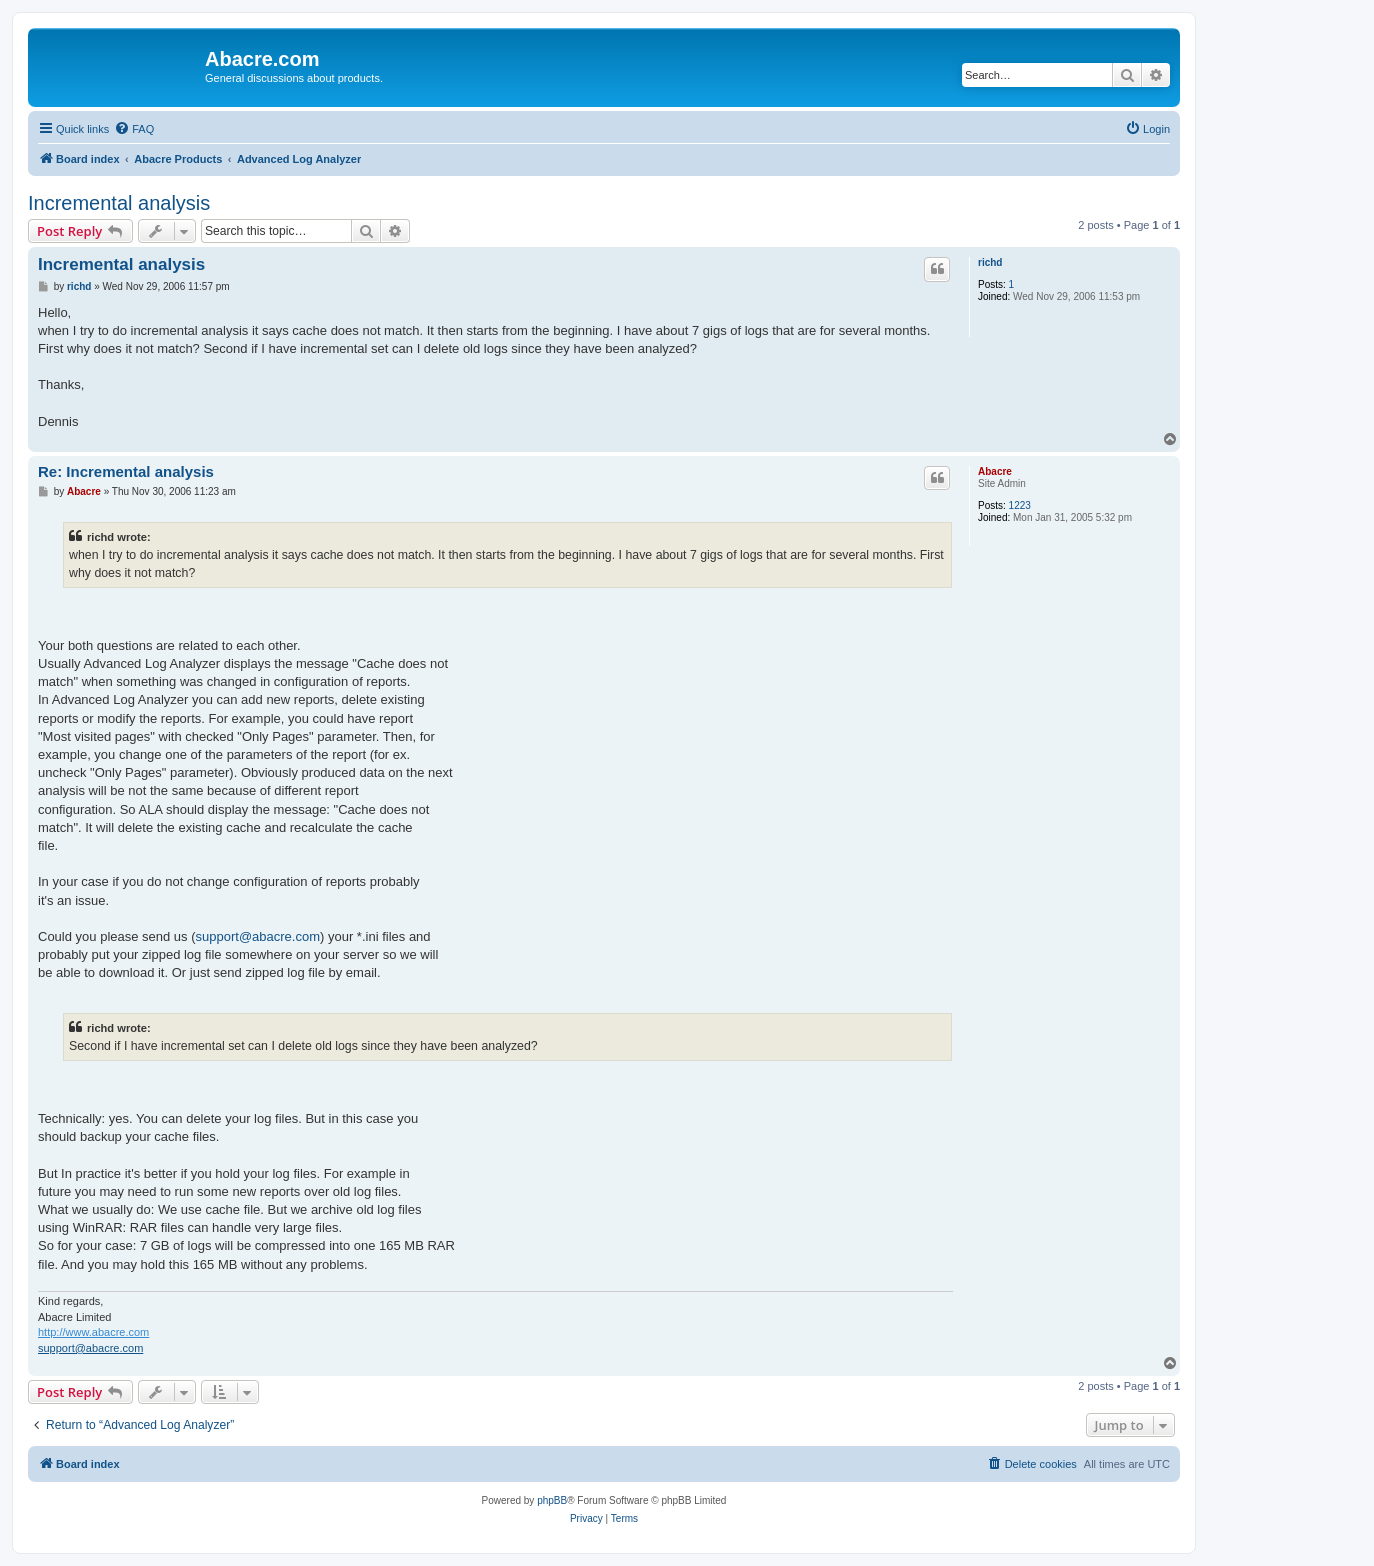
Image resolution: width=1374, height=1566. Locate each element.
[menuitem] (134, 129)
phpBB (552, 1500)
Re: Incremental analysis (126, 471)
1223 (1020, 505)
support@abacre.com (258, 936)
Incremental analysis (119, 203)
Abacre (995, 471)
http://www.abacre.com (93, 1332)
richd (990, 262)
